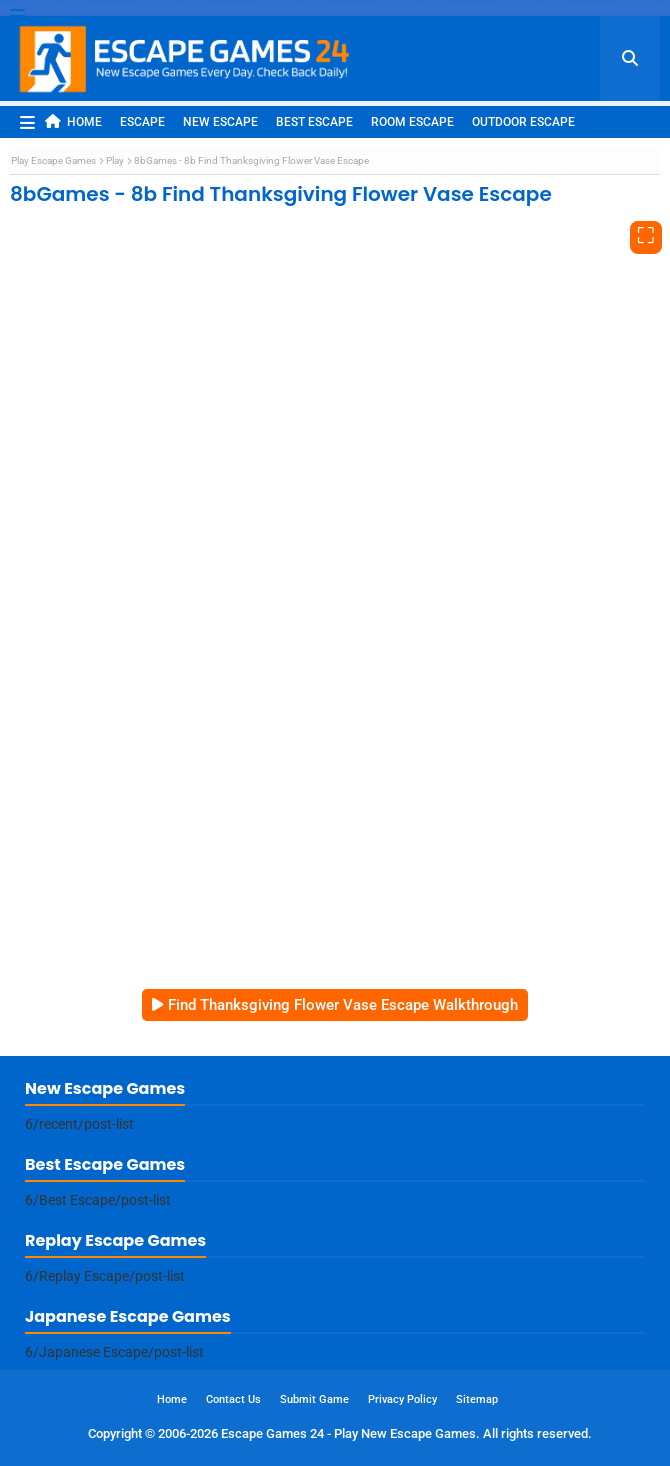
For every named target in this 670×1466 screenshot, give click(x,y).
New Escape (220, 122)
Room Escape (412, 122)
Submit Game (314, 1399)
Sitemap (477, 1399)
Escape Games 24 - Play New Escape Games (348, 1433)
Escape (142, 122)
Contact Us (233, 1399)
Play (115, 160)
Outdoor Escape (523, 122)
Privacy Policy (402, 1399)
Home (73, 121)
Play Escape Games (53, 160)
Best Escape (314, 122)
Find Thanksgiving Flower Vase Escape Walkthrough (343, 1005)
